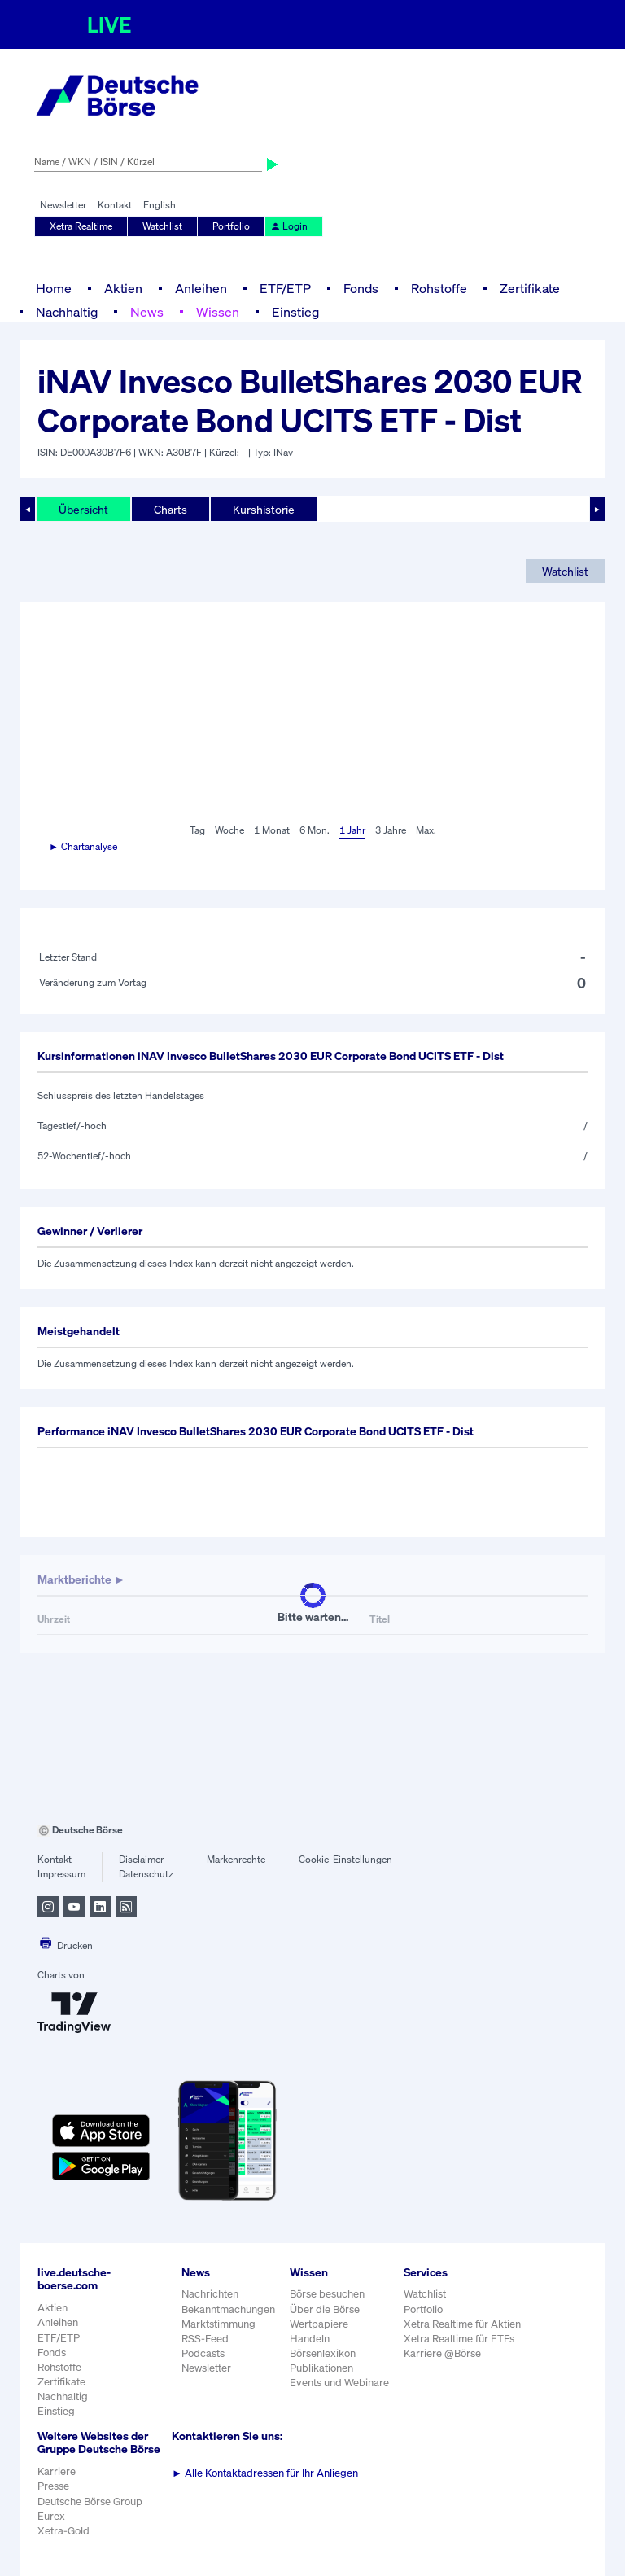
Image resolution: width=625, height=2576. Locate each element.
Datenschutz (146, 1874)
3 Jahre (390, 830)
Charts (170, 509)
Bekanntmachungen (228, 2309)
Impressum (61, 1874)
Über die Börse (325, 2309)
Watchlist (162, 226)
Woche (229, 830)
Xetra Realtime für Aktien (462, 2324)
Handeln (310, 2339)
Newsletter (63, 205)
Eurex (51, 2516)
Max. (426, 830)
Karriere (56, 2471)
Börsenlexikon (323, 2353)
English (159, 205)
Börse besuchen (327, 2294)
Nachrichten (209, 2294)
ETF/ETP (285, 288)
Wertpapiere (319, 2324)
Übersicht (83, 509)
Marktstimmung (218, 2324)
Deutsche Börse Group (89, 2501)
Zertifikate (530, 288)
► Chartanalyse (83, 846)
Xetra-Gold (63, 2531)
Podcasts (203, 2353)
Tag (197, 830)
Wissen (217, 312)
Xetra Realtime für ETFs (459, 2339)
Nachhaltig (67, 312)
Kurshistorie (264, 509)
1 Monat (272, 830)
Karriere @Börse (442, 2353)
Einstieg (295, 312)
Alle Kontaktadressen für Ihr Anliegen (265, 2473)
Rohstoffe (439, 288)
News (147, 312)
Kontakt (115, 205)
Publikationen (321, 2368)
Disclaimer (141, 1859)
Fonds (360, 288)
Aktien (123, 288)
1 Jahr (352, 830)
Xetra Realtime (81, 226)
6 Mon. (314, 830)
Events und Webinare (339, 2383)
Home (54, 288)
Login (289, 226)
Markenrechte (236, 1859)
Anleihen (201, 288)
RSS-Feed (205, 2339)
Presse (53, 2486)
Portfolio (231, 226)
